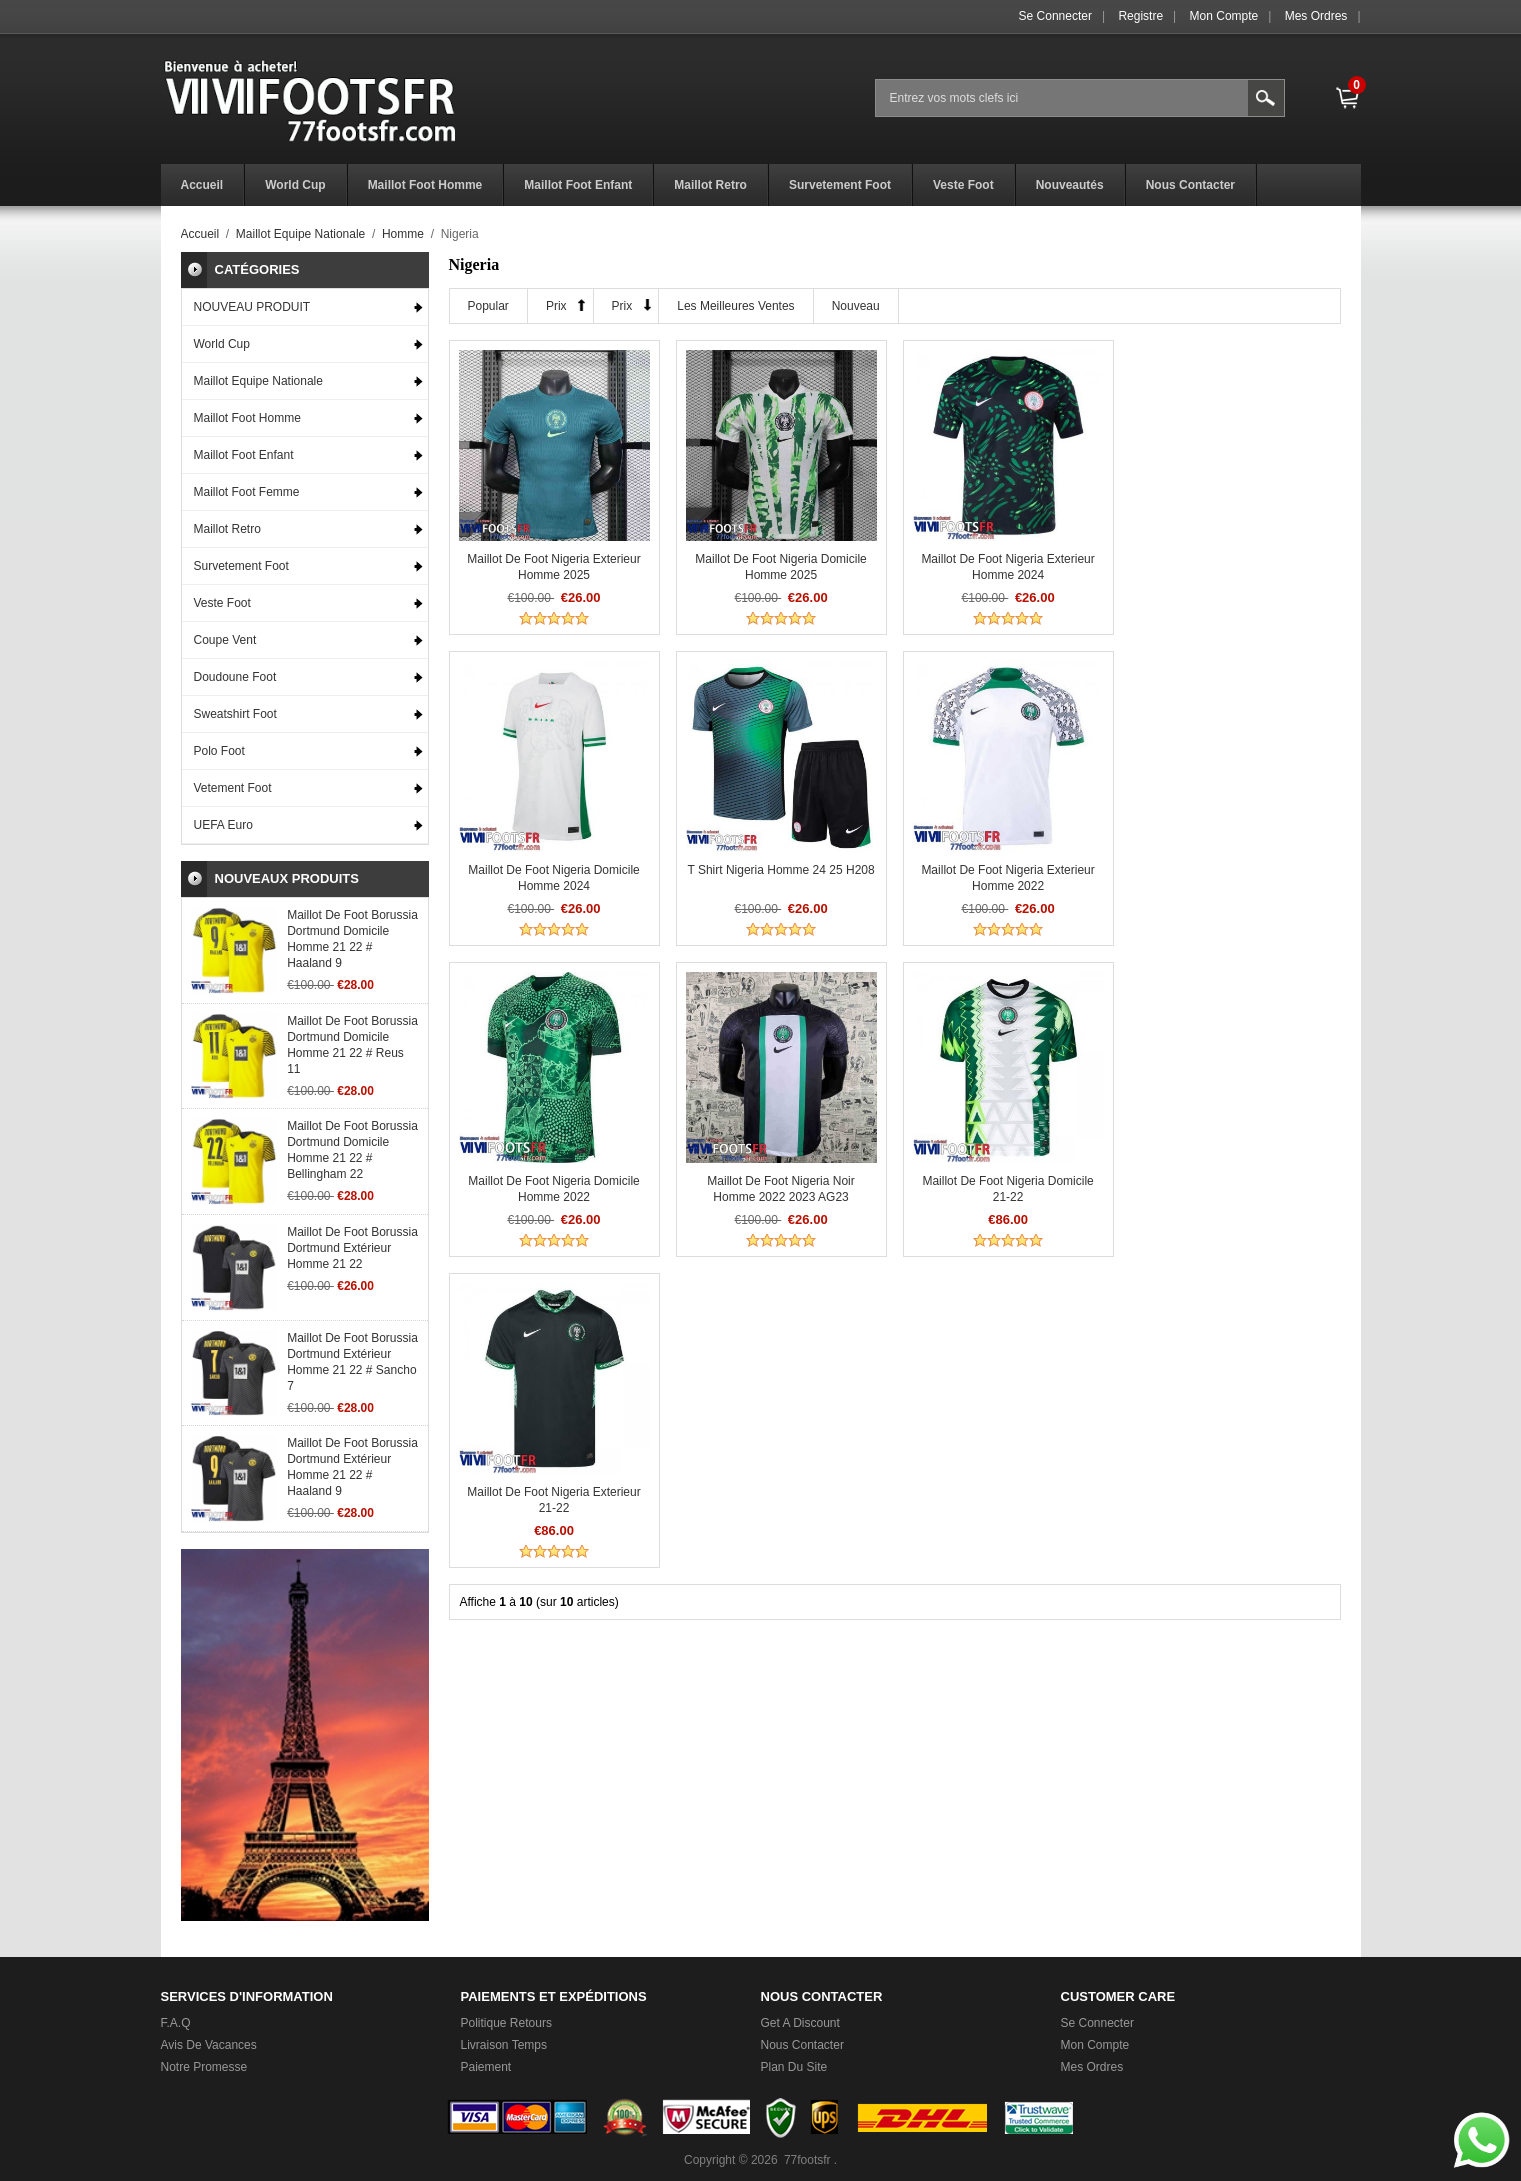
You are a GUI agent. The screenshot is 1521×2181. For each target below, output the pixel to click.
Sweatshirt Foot (235, 714)
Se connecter (1055, 16)
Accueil (200, 234)
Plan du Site (794, 2067)
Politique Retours (506, 2023)
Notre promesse (204, 2067)
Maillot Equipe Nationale (300, 234)
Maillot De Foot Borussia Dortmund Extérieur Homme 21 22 (352, 1248)
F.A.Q (176, 2023)
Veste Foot (222, 603)
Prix (556, 306)
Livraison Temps (504, 2045)
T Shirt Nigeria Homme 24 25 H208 (553, 870)
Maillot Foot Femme (247, 492)
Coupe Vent (225, 640)
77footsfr (807, 2160)
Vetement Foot (233, 788)
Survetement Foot (241, 566)
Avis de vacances (209, 2045)
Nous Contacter (802, 2045)
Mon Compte (1224, 16)
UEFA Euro (223, 825)
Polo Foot (219, 751)
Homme (403, 234)
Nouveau (856, 306)
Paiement (486, 2067)
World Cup (222, 344)
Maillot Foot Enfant (244, 455)
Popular (488, 306)
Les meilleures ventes (735, 306)
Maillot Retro (227, 529)
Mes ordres (1316, 16)
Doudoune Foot (235, 677)
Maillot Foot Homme (247, 418)
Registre (1140, 16)
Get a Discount (800, 2023)
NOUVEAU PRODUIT (252, 307)
